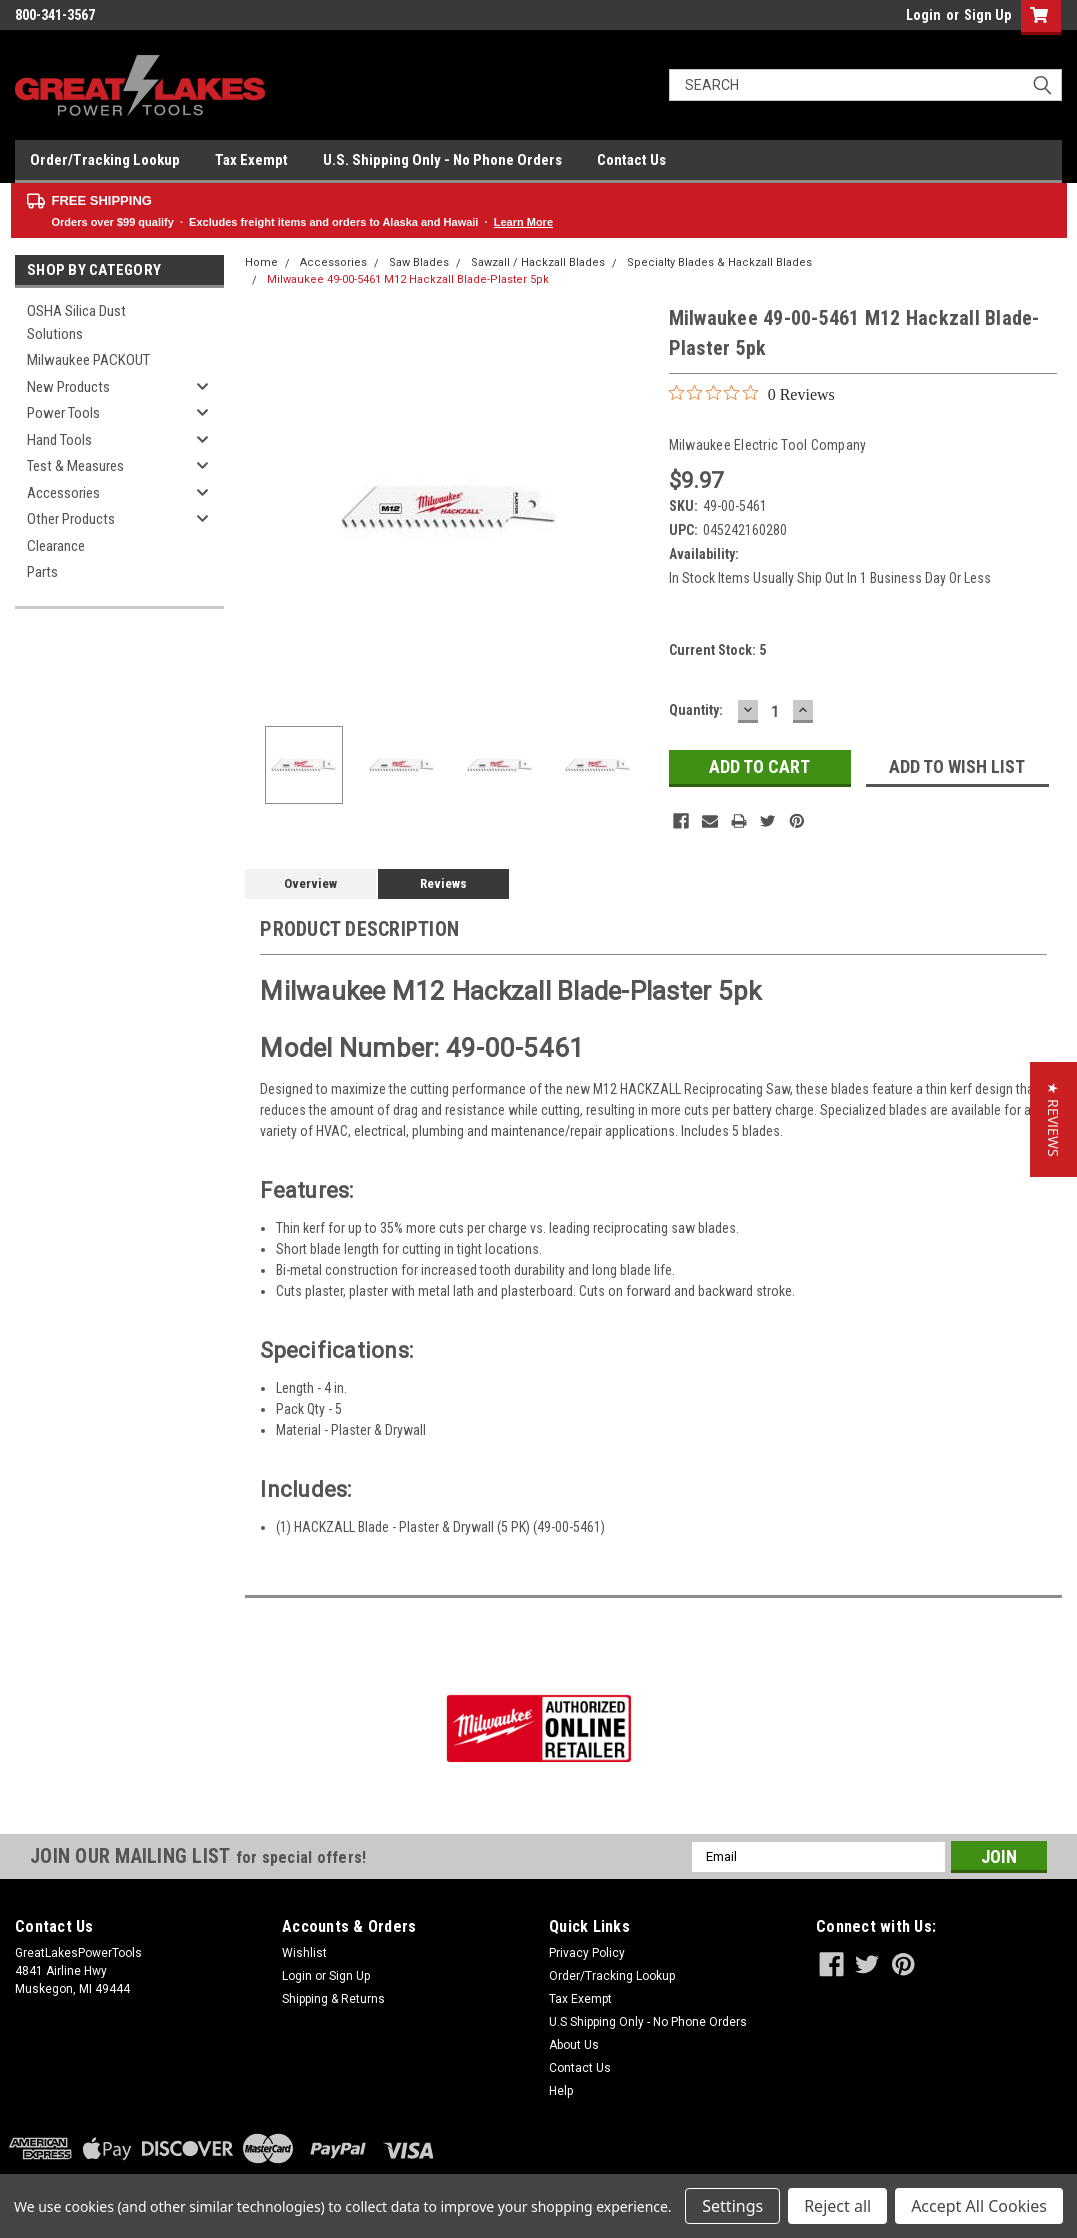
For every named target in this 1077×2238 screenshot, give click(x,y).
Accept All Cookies (979, 2206)
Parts (42, 572)
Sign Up (987, 15)
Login (923, 15)
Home (261, 262)
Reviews (443, 883)
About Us (574, 2045)
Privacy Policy (587, 1953)
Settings (732, 2206)
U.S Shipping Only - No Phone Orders (648, 2022)
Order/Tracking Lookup (105, 160)
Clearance (56, 546)
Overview (310, 883)
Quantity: (696, 710)
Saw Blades (419, 262)
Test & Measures (75, 466)
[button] (1053, 1119)
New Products (68, 387)
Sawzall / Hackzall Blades (538, 262)
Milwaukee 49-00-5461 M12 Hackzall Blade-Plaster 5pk (408, 279)
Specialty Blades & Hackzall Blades (719, 262)
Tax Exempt (251, 160)
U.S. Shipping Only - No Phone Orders (442, 160)
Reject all (837, 2206)
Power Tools (63, 413)
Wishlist (304, 1953)
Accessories (63, 493)
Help (561, 2091)
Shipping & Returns (333, 1999)
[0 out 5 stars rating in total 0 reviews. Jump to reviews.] (752, 394)
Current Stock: (717, 650)
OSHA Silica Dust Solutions (76, 322)
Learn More (523, 222)
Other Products (71, 519)
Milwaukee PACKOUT (88, 360)
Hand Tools (59, 440)
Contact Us (631, 160)
